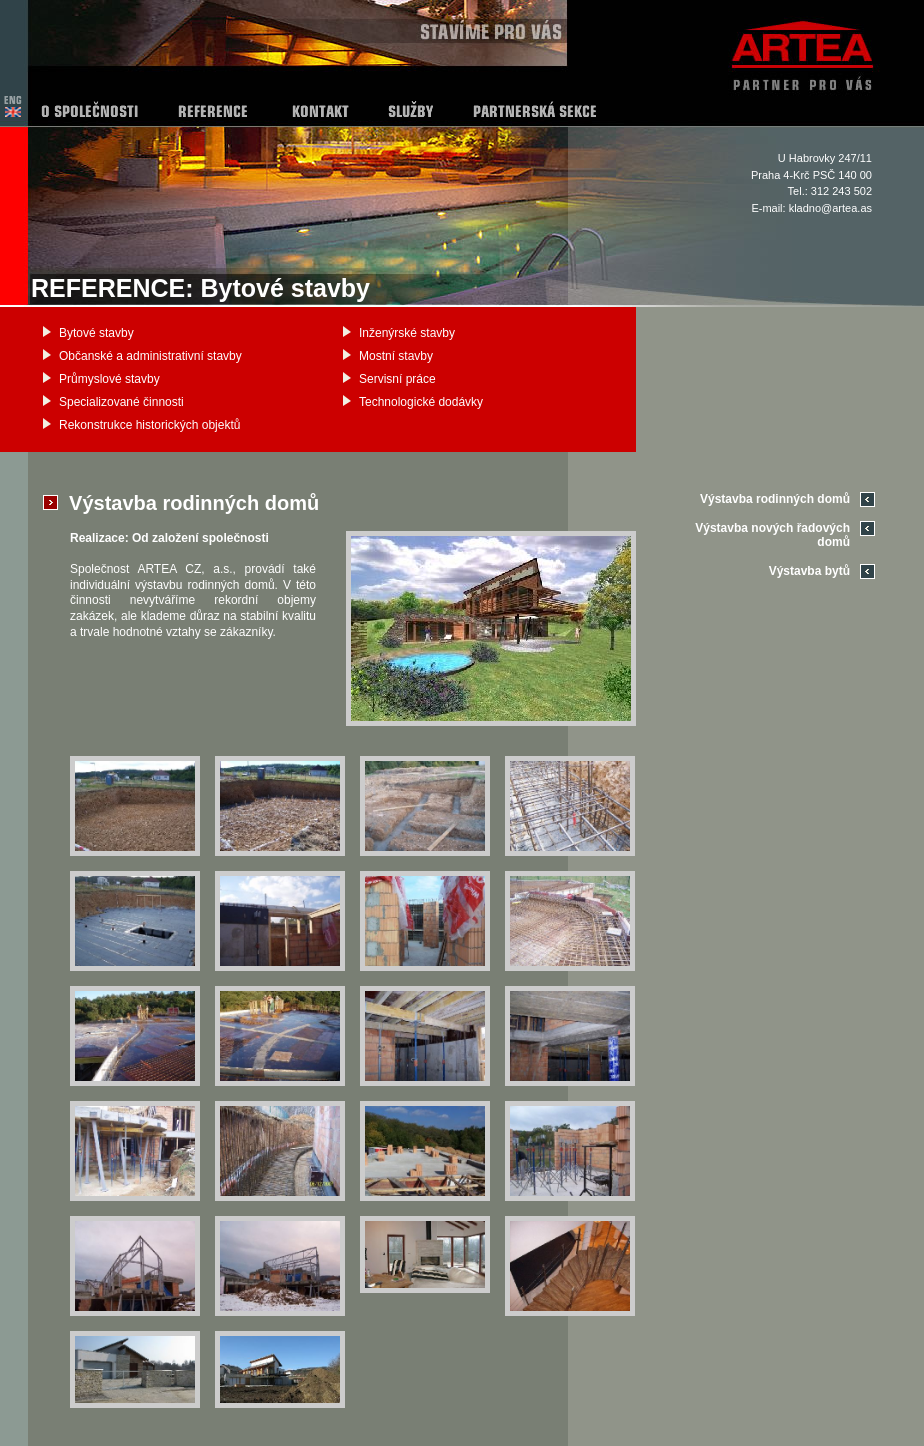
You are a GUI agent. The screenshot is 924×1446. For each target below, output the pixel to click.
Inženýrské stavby (407, 333)
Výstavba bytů (809, 571)
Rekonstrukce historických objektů (149, 425)
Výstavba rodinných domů (775, 499)
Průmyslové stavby (109, 379)
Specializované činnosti (121, 402)
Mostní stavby (396, 356)
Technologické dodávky (421, 402)
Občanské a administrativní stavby (150, 356)
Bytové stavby (96, 333)
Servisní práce (397, 379)
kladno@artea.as (830, 208)
